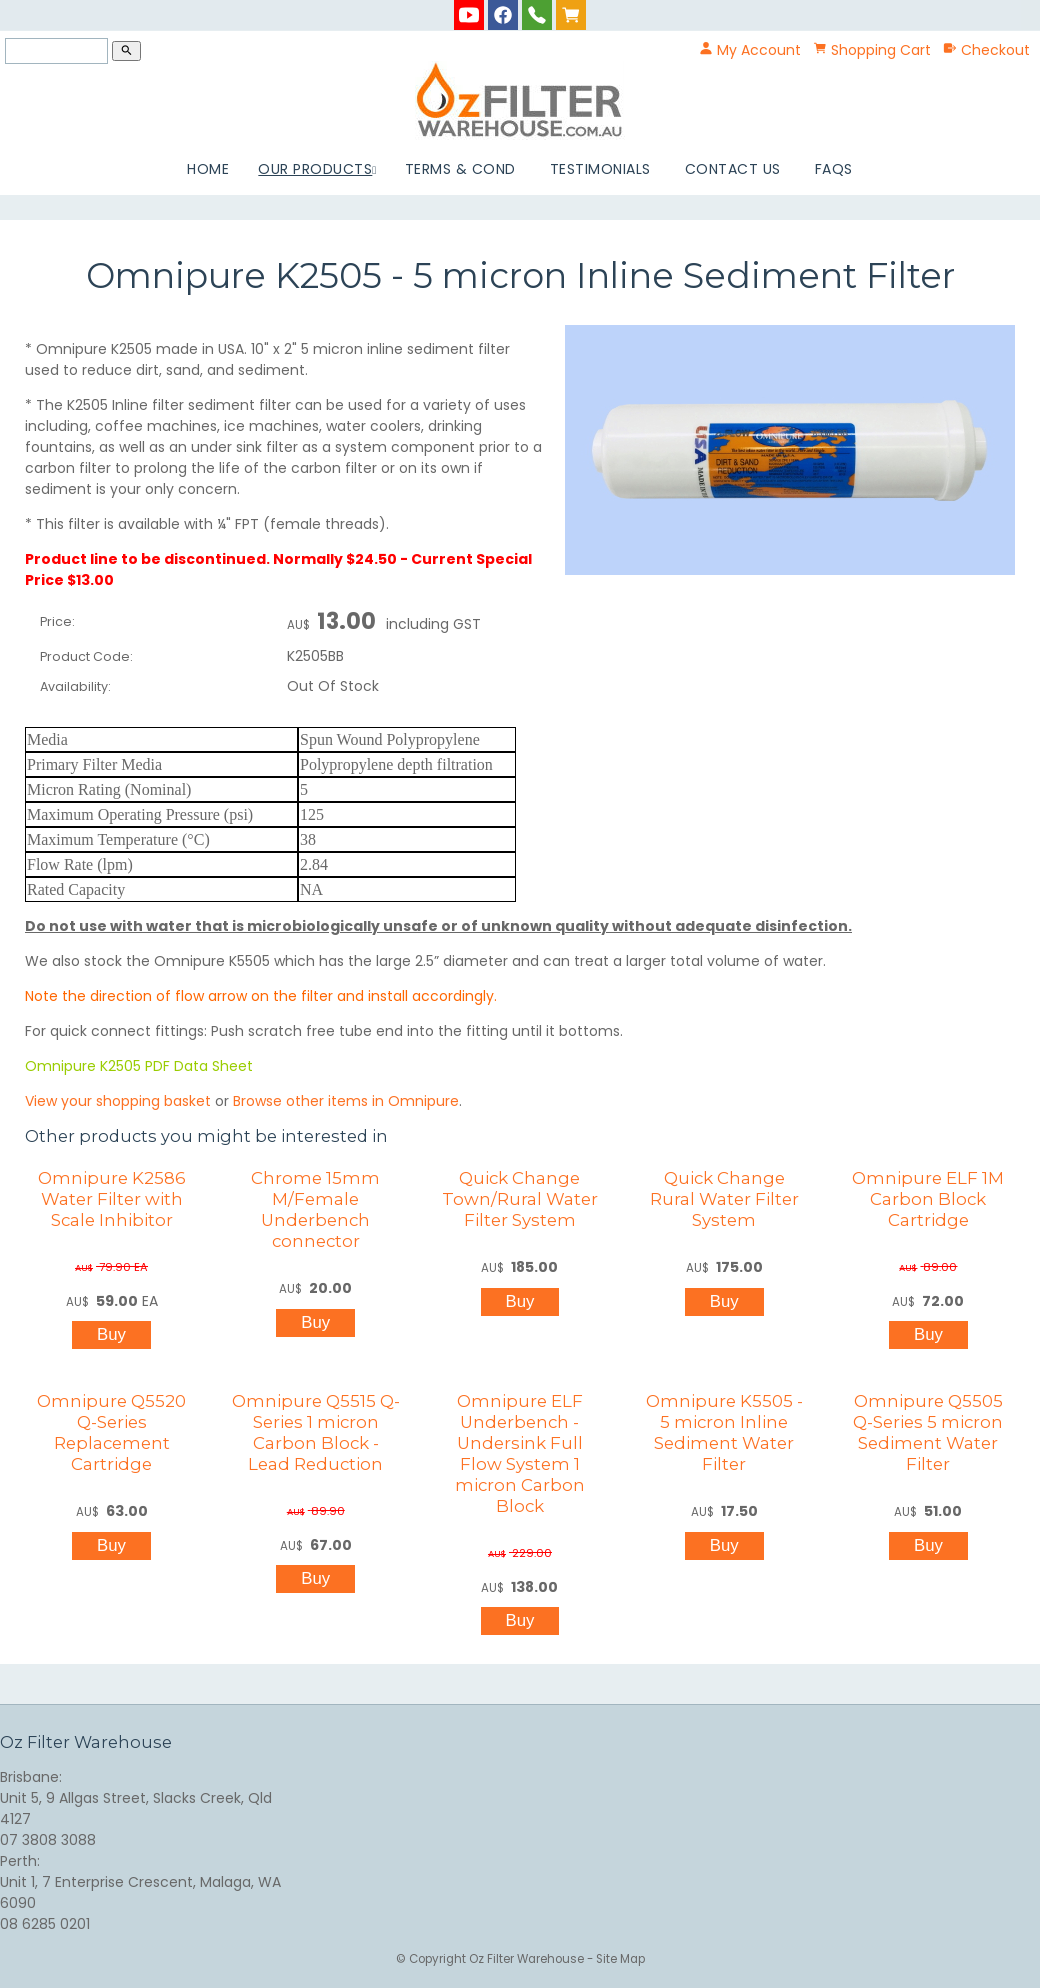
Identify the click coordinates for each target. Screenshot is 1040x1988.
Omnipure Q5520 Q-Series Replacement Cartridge (111, 1432)
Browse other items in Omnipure (346, 1101)
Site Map (620, 1959)
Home (208, 169)
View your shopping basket (118, 1101)
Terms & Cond (460, 169)
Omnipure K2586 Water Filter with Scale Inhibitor (112, 1199)
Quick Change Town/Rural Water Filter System (520, 1199)
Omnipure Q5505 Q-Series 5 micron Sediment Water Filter (928, 1432)
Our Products (315, 169)
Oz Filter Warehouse (528, 1959)
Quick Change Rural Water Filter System (724, 1199)
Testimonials (600, 169)
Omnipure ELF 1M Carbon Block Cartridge (928, 1199)
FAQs (834, 169)
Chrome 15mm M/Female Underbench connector (315, 1209)
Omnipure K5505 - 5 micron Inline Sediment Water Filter (724, 1432)
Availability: (75, 686)
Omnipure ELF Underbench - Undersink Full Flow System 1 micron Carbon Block (520, 1453)
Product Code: (86, 656)
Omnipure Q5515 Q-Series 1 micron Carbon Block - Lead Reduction (316, 1432)
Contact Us (733, 169)
